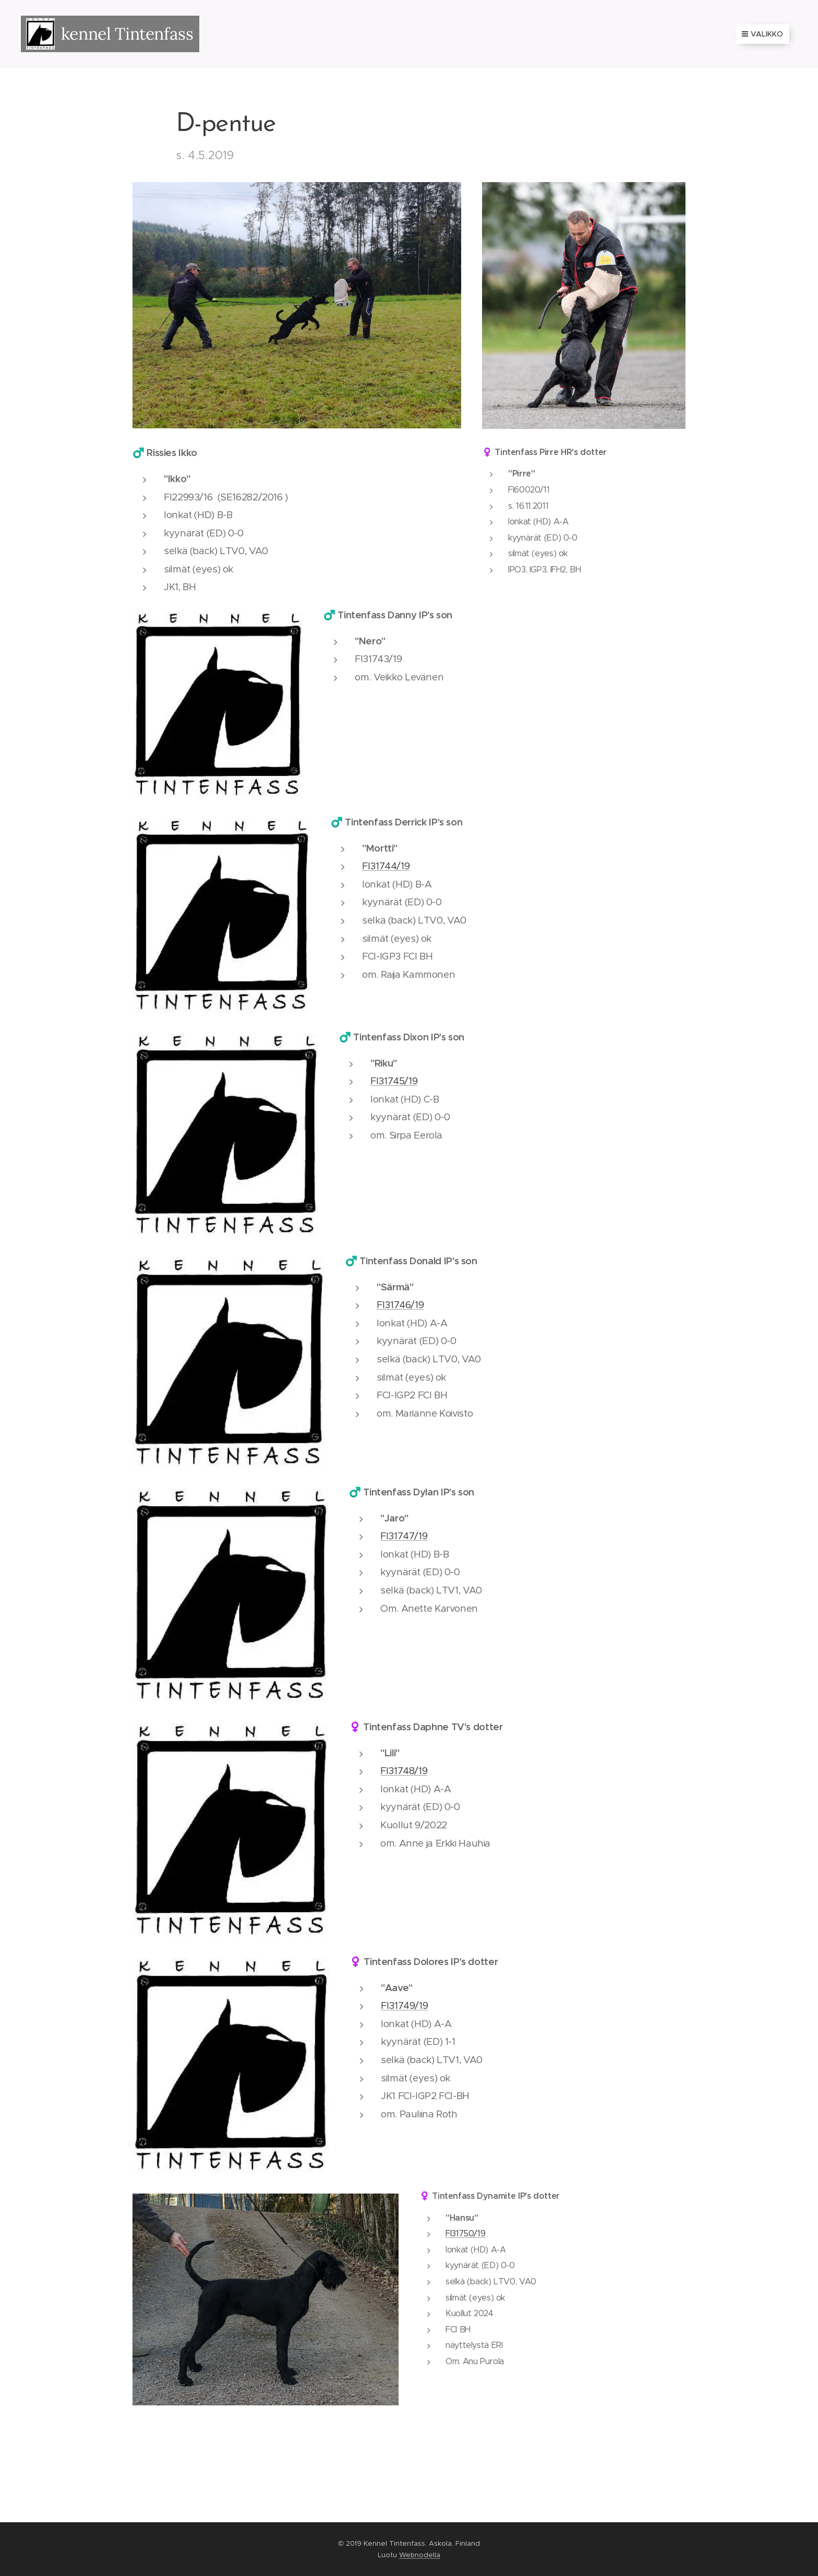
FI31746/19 (400, 1305)
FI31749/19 (404, 2005)
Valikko (762, 34)
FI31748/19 (403, 1771)
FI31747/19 (403, 1536)
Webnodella (419, 2554)
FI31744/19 (386, 866)
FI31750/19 (465, 2233)
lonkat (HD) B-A (396, 884)
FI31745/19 (393, 1081)
